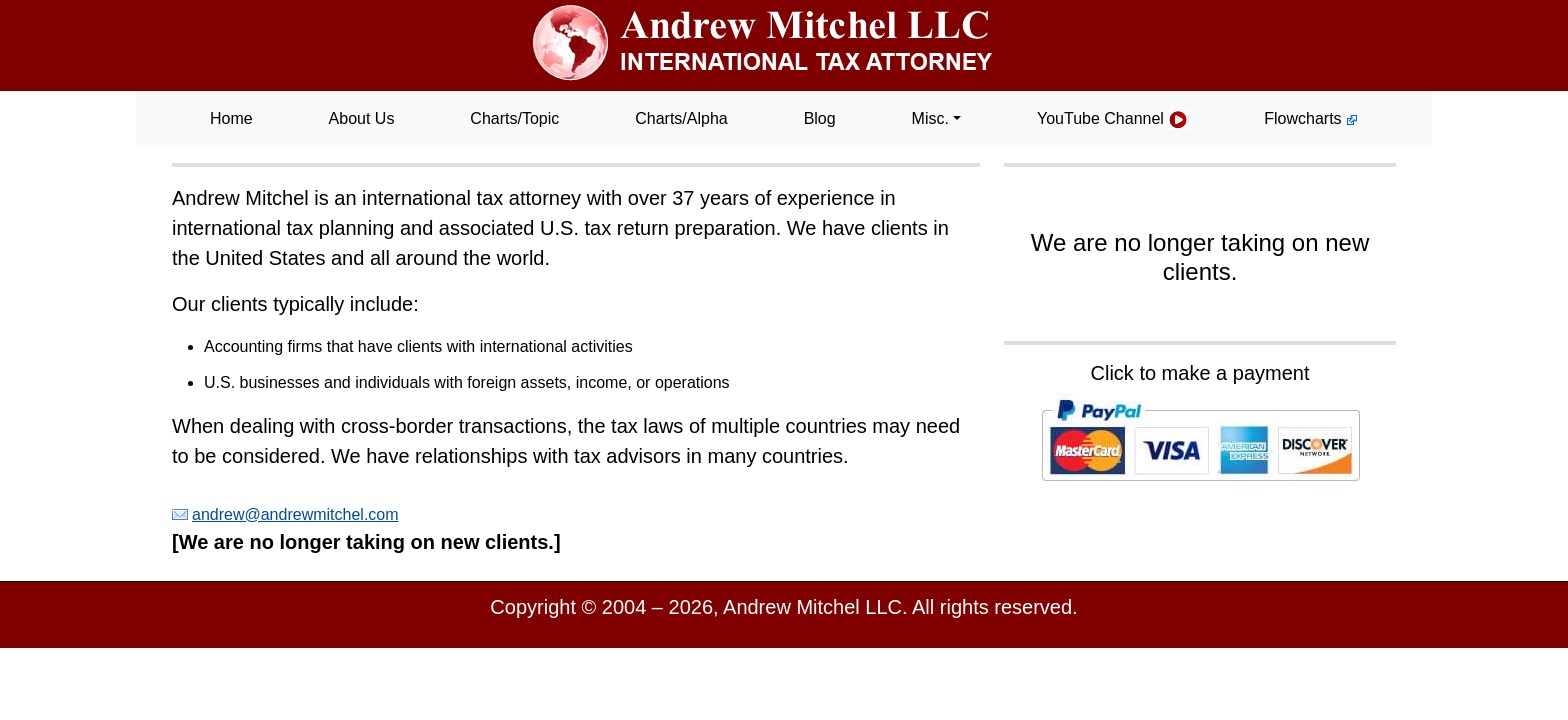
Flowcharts (1311, 118)
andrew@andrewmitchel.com (295, 514)
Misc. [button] (930, 118)
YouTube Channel (1112, 120)
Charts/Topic (514, 118)
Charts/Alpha (681, 118)
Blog (820, 118)
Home (231, 118)
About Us (362, 118)
